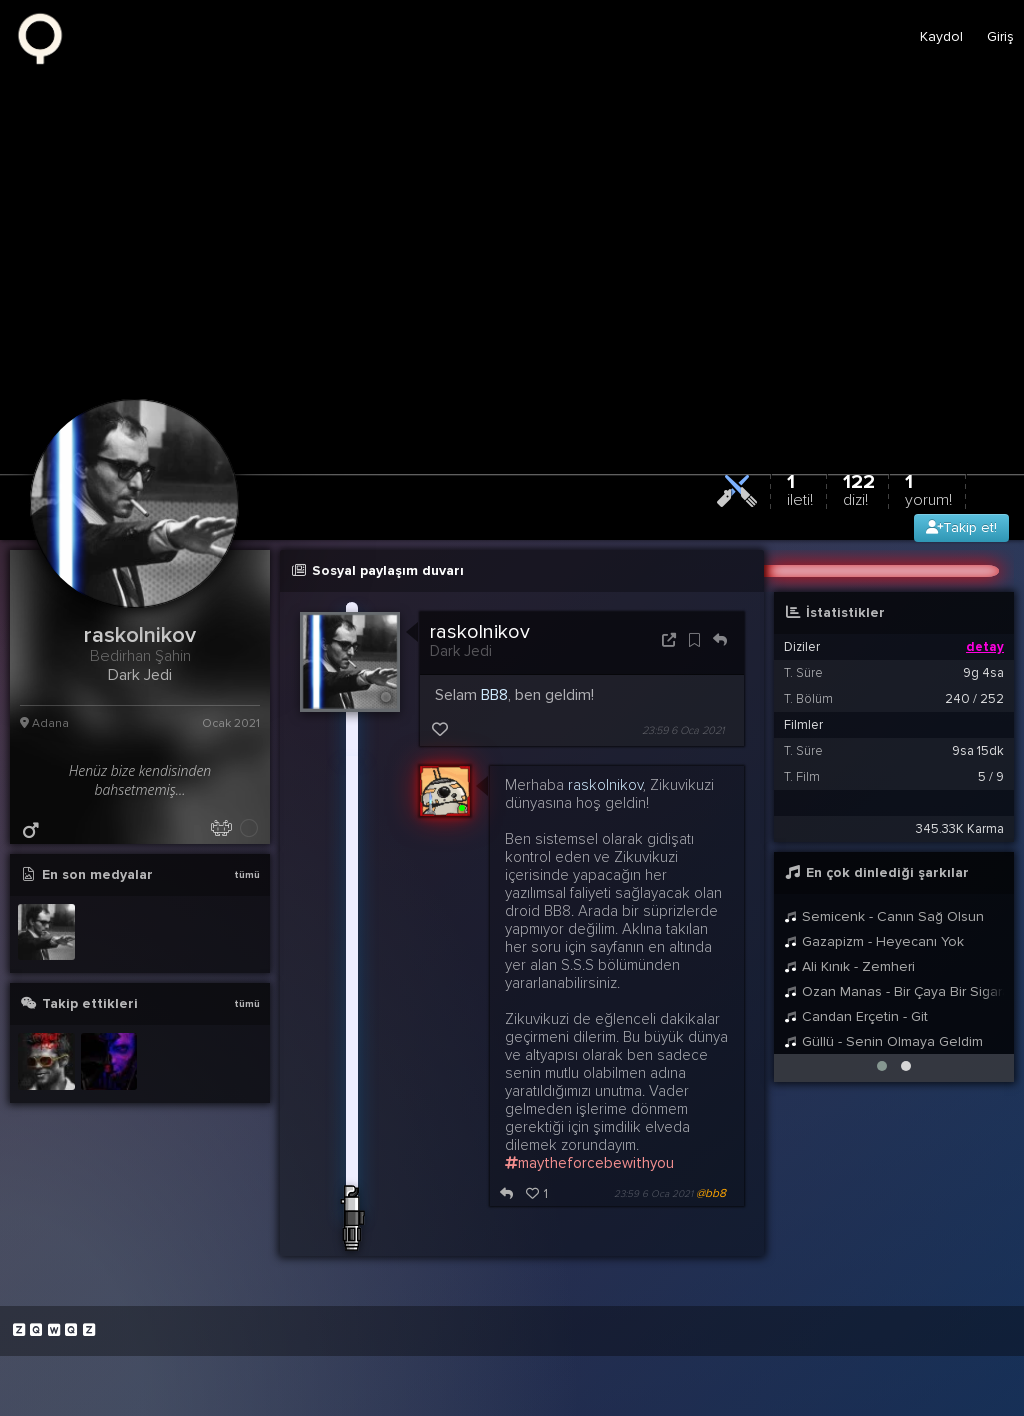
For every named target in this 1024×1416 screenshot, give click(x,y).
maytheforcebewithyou (589, 1163)
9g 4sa (983, 673)
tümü (247, 875)
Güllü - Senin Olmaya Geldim (883, 1041)
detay (985, 647)
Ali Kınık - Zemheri (849, 966)
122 (859, 489)
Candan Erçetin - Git (856, 1016)
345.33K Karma (960, 829)
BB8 (494, 695)
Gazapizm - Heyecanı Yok (874, 941)
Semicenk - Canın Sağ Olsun (884, 916)
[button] (882, 1066)
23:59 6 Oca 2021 (683, 730)
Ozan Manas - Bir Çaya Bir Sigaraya (894, 991)
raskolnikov (480, 632)
